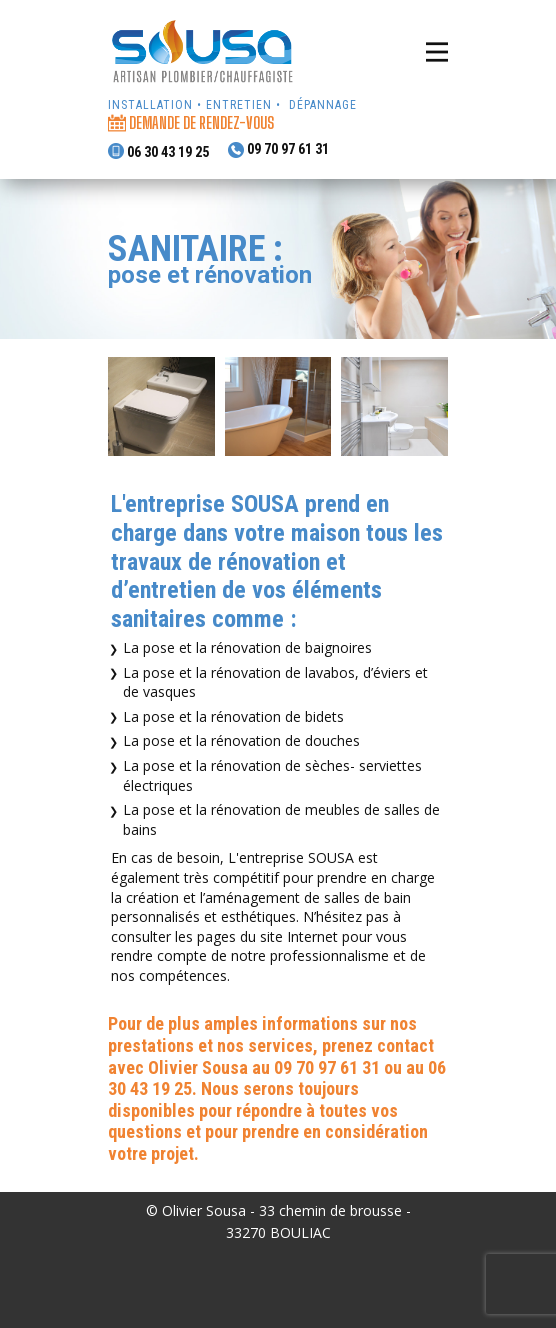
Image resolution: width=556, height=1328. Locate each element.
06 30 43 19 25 (158, 151)
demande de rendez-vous (192, 123)
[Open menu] (437, 52)
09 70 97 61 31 (278, 150)
